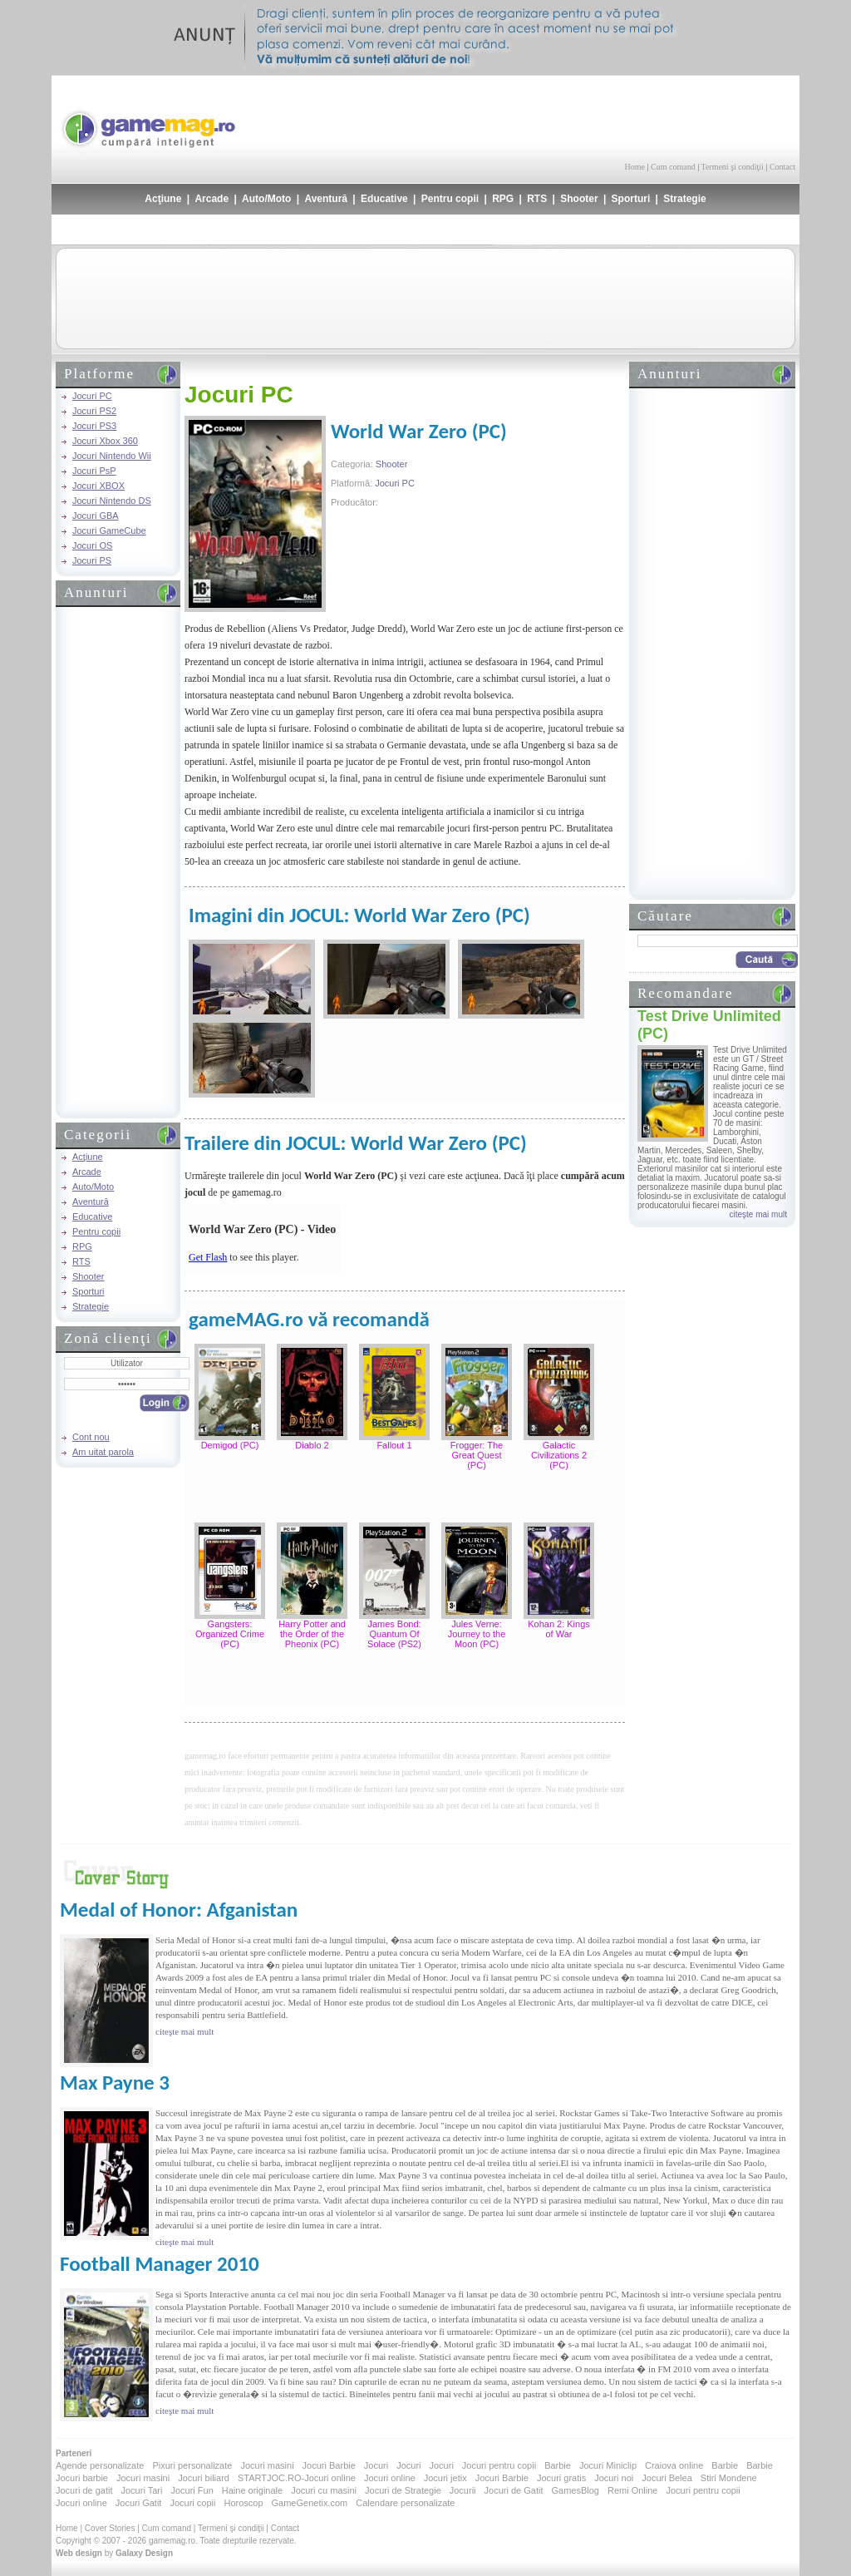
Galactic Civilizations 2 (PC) (559, 1455)
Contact (782, 166)
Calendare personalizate (405, 2503)
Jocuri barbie (82, 2478)
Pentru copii (450, 199)
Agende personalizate (100, 2465)
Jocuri (376, 2465)
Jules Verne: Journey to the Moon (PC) (477, 1634)
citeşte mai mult (758, 1214)
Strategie (684, 199)
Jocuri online (390, 2478)
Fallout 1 (393, 1445)
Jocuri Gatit (139, 2503)
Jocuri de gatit (84, 2490)
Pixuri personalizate (192, 2465)
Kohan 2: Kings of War (559, 1629)
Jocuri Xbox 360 (105, 441)
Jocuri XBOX (98, 486)
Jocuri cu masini (324, 2490)
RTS (537, 199)
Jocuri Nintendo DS (111, 501)
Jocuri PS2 (94, 411)
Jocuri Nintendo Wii (111, 456)
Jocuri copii (192, 2503)
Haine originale (252, 2490)
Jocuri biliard (203, 2478)
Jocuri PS (91, 560)
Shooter (579, 199)
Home (635, 166)
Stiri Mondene (729, 2478)
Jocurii (463, 2490)
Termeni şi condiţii (732, 166)
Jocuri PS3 (94, 426)
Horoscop (243, 2503)
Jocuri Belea (667, 2478)
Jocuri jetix (445, 2478)
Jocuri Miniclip (608, 2465)
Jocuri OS (92, 545)
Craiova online (674, 2465)
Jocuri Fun (191, 2490)
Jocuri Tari (141, 2490)
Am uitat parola (103, 1452)
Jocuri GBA (95, 516)
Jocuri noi (613, 2478)
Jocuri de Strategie (403, 2490)
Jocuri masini (266, 2465)
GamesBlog (574, 2490)
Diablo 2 (311, 1445)
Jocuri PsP (94, 471)
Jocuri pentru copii (499, 2465)
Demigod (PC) (230, 1445)
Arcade (211, 199)
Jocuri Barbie (329, 2465)
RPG (503, 199)
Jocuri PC (92, 396)
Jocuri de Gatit (514, 2490)
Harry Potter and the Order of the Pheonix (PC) (312, 1634)
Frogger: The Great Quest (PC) (476, 1455)
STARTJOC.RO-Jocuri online (297, 2478)
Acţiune (163, 199)
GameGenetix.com (310, 2503)
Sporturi (631, 199)
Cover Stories (110, 2528)
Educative (384, 199)
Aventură (325, 199)
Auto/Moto (266, 199)
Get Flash (208, 1257)
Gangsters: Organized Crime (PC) (229, 1634)
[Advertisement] (600, 116)
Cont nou (91, 1437)
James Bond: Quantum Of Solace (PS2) (394, 1634)
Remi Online (633, 2490)
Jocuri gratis (561, 2478)
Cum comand (673, 166)
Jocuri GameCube (109, 530)
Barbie (557, 2465)
